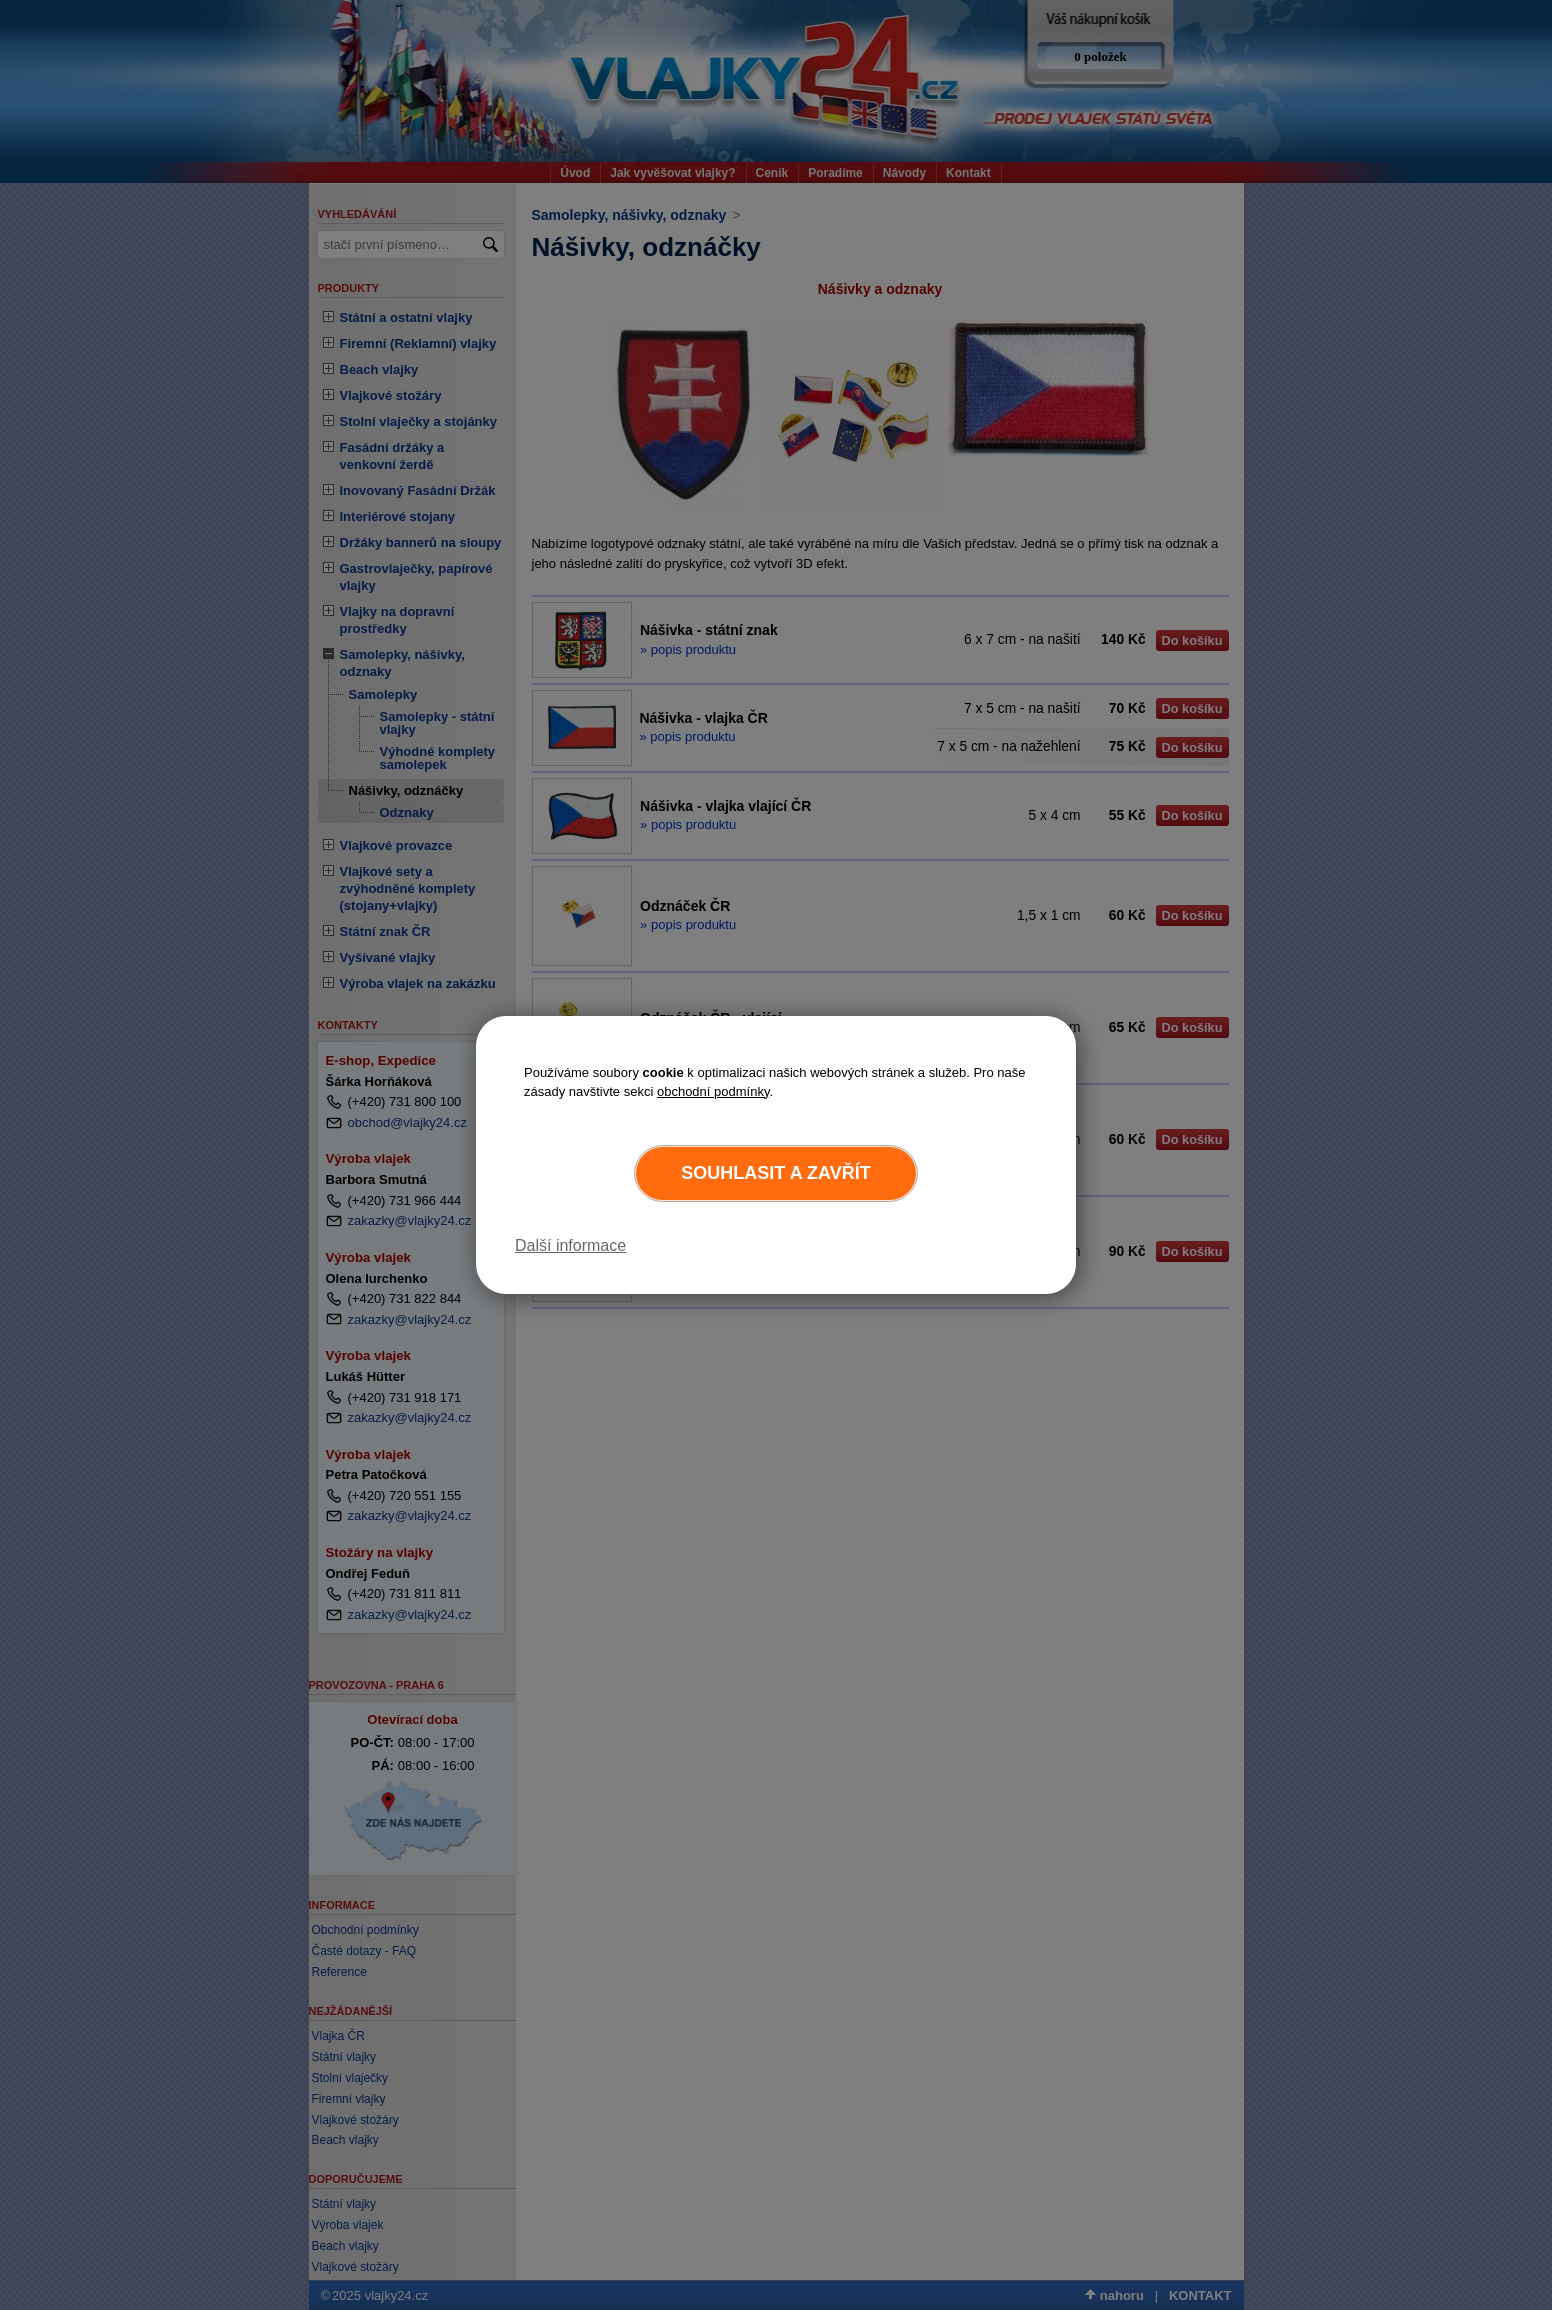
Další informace (570, 1245)
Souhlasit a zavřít (775, 1173)
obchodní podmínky (713, 1091)
